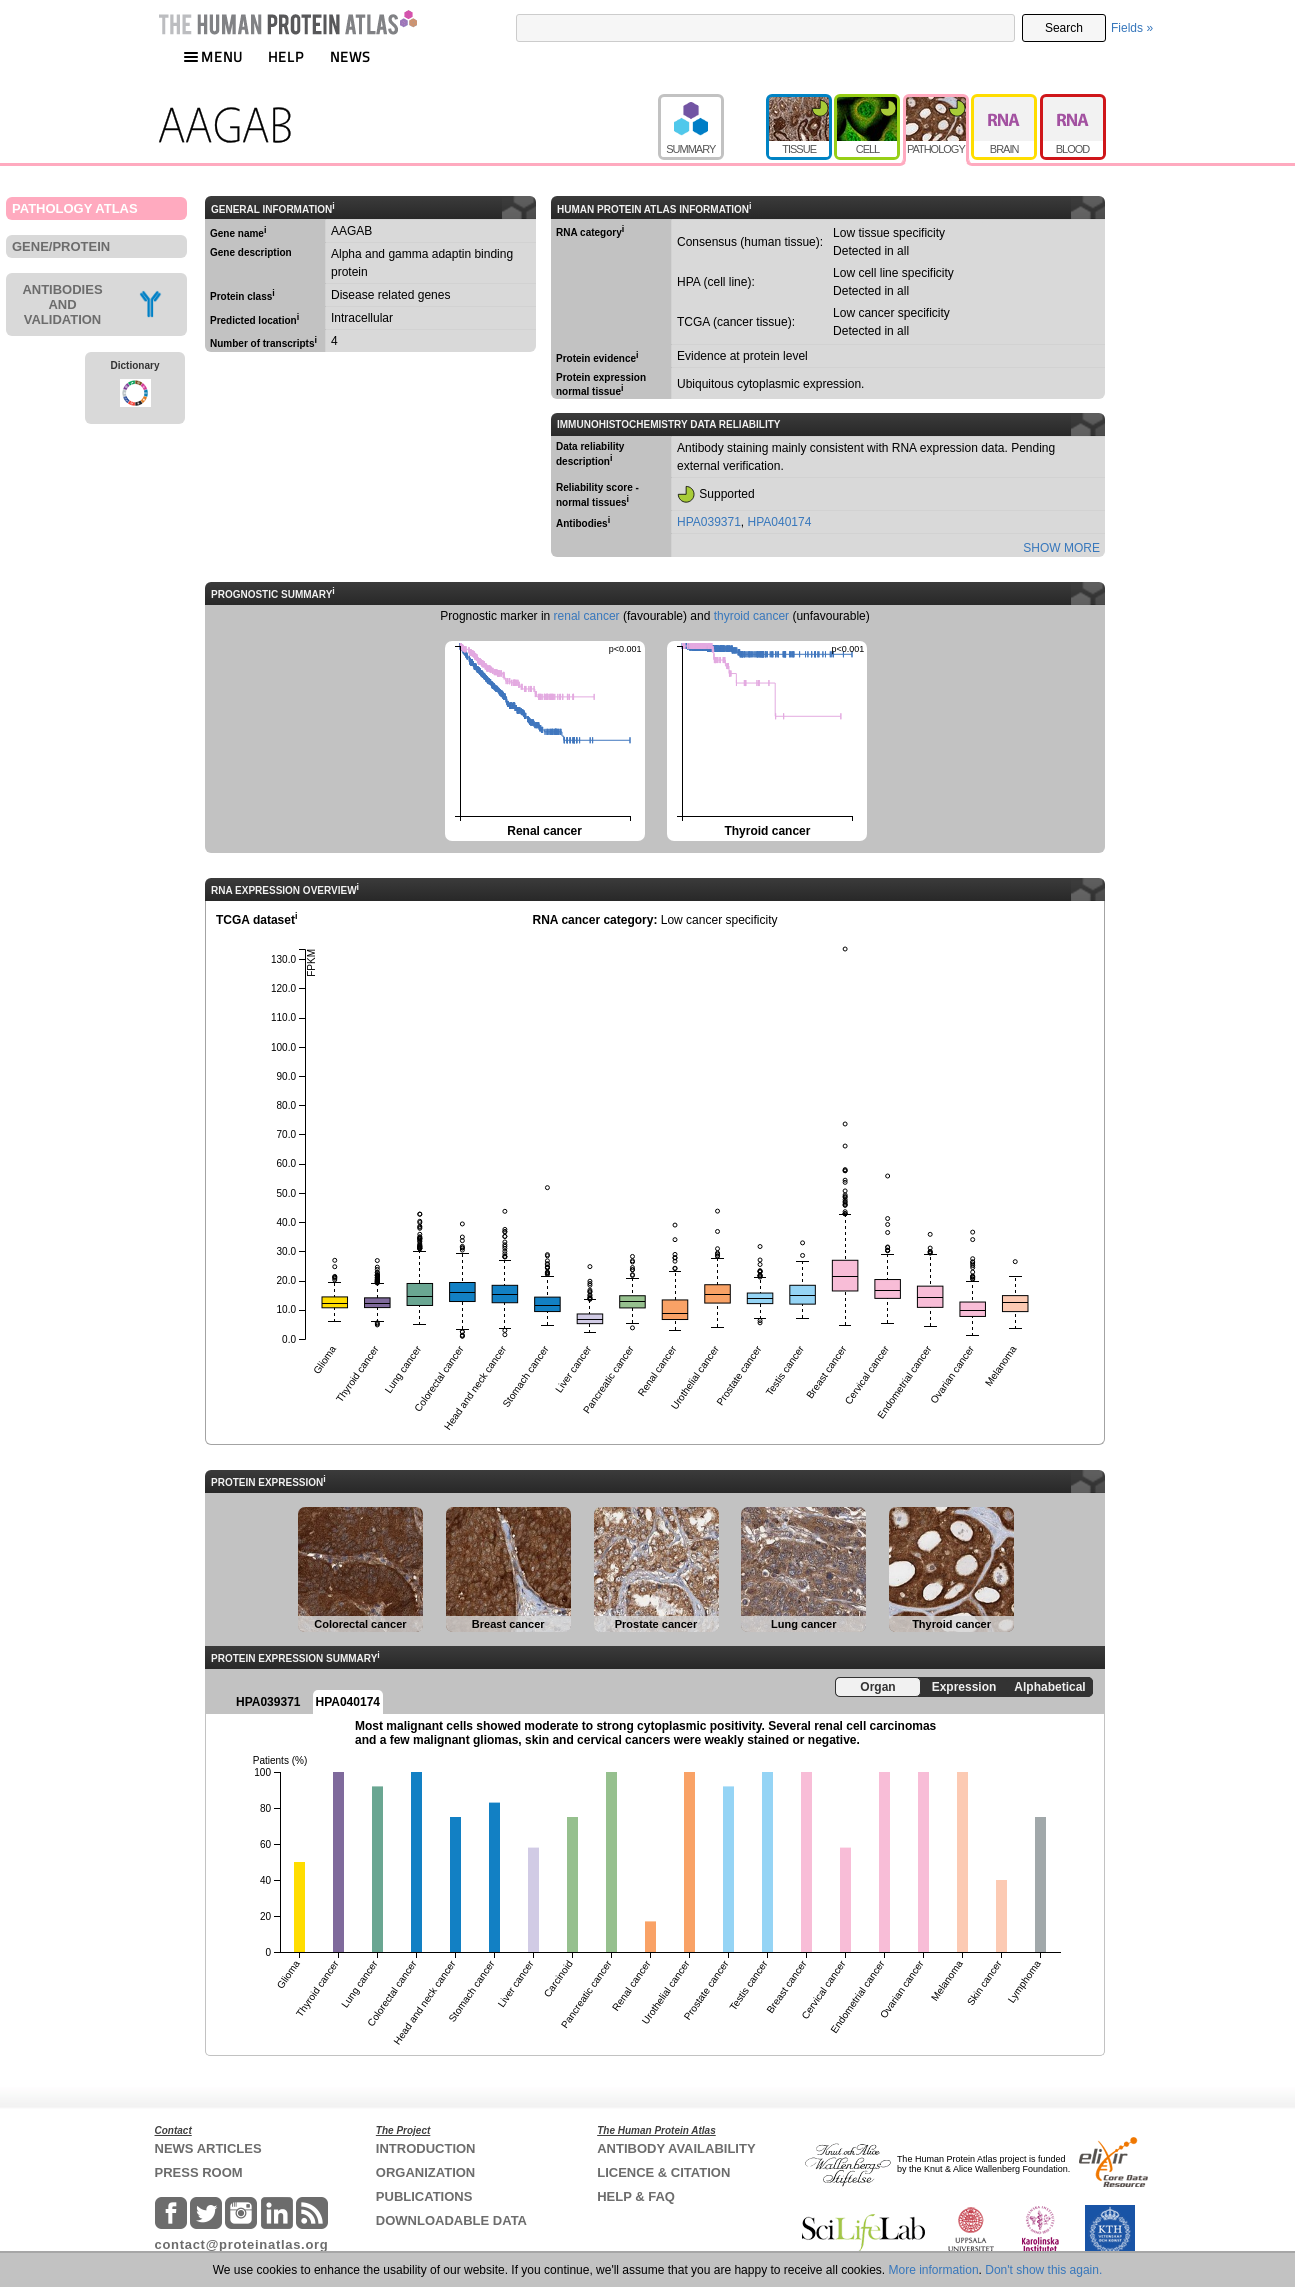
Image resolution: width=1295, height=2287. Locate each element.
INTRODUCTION (426, 2148)
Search (1064, 28)
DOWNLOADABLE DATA (451, 2220)
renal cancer (587, 616)
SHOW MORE (1061, 548)
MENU (213, 56)
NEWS (350, 56)
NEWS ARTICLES (208, 2148)
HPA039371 (709, 522)
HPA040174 (780, 522)
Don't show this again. (1043, 2270)
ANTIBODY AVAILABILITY (676, 2148)
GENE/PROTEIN (61, 246)
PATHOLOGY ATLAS (75, 208)
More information (934, 2270)
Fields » (1132, 28)
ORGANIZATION (425, 2172)
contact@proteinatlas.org (242, 2244)
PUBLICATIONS (424, 2196)
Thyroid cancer (765, 739)
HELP (286, 56)
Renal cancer (543, 739)
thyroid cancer (751, 616)
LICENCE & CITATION (663, 2172)
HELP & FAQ (636, 2196)
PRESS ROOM (199, 2172)
